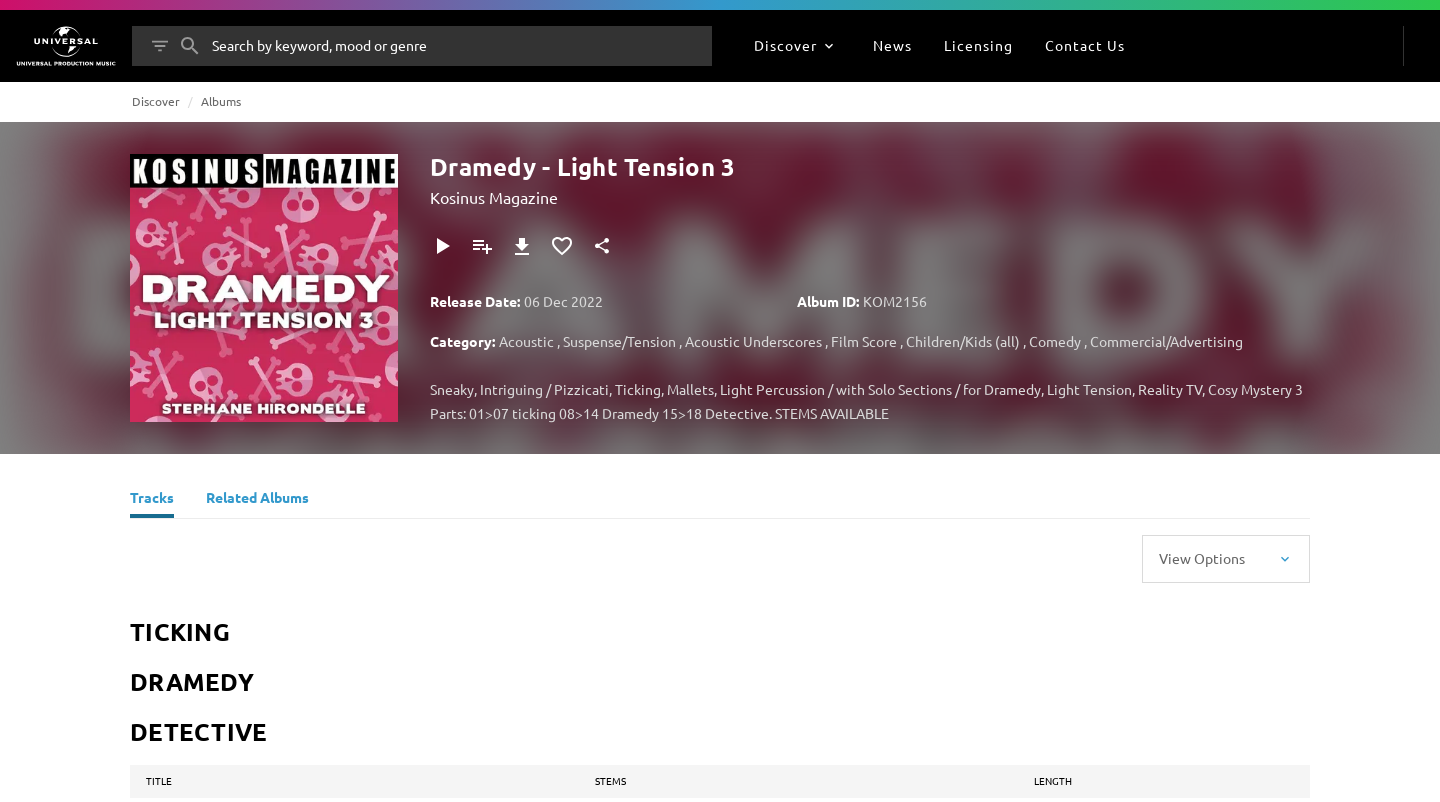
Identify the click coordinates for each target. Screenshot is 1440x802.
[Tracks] (152, 500)
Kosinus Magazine (494, 197)
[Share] (602, 246)
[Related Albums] (257, 500)
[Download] (522, 246)
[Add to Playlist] (482, 246)
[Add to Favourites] (562, 246)
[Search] (190, 46)
